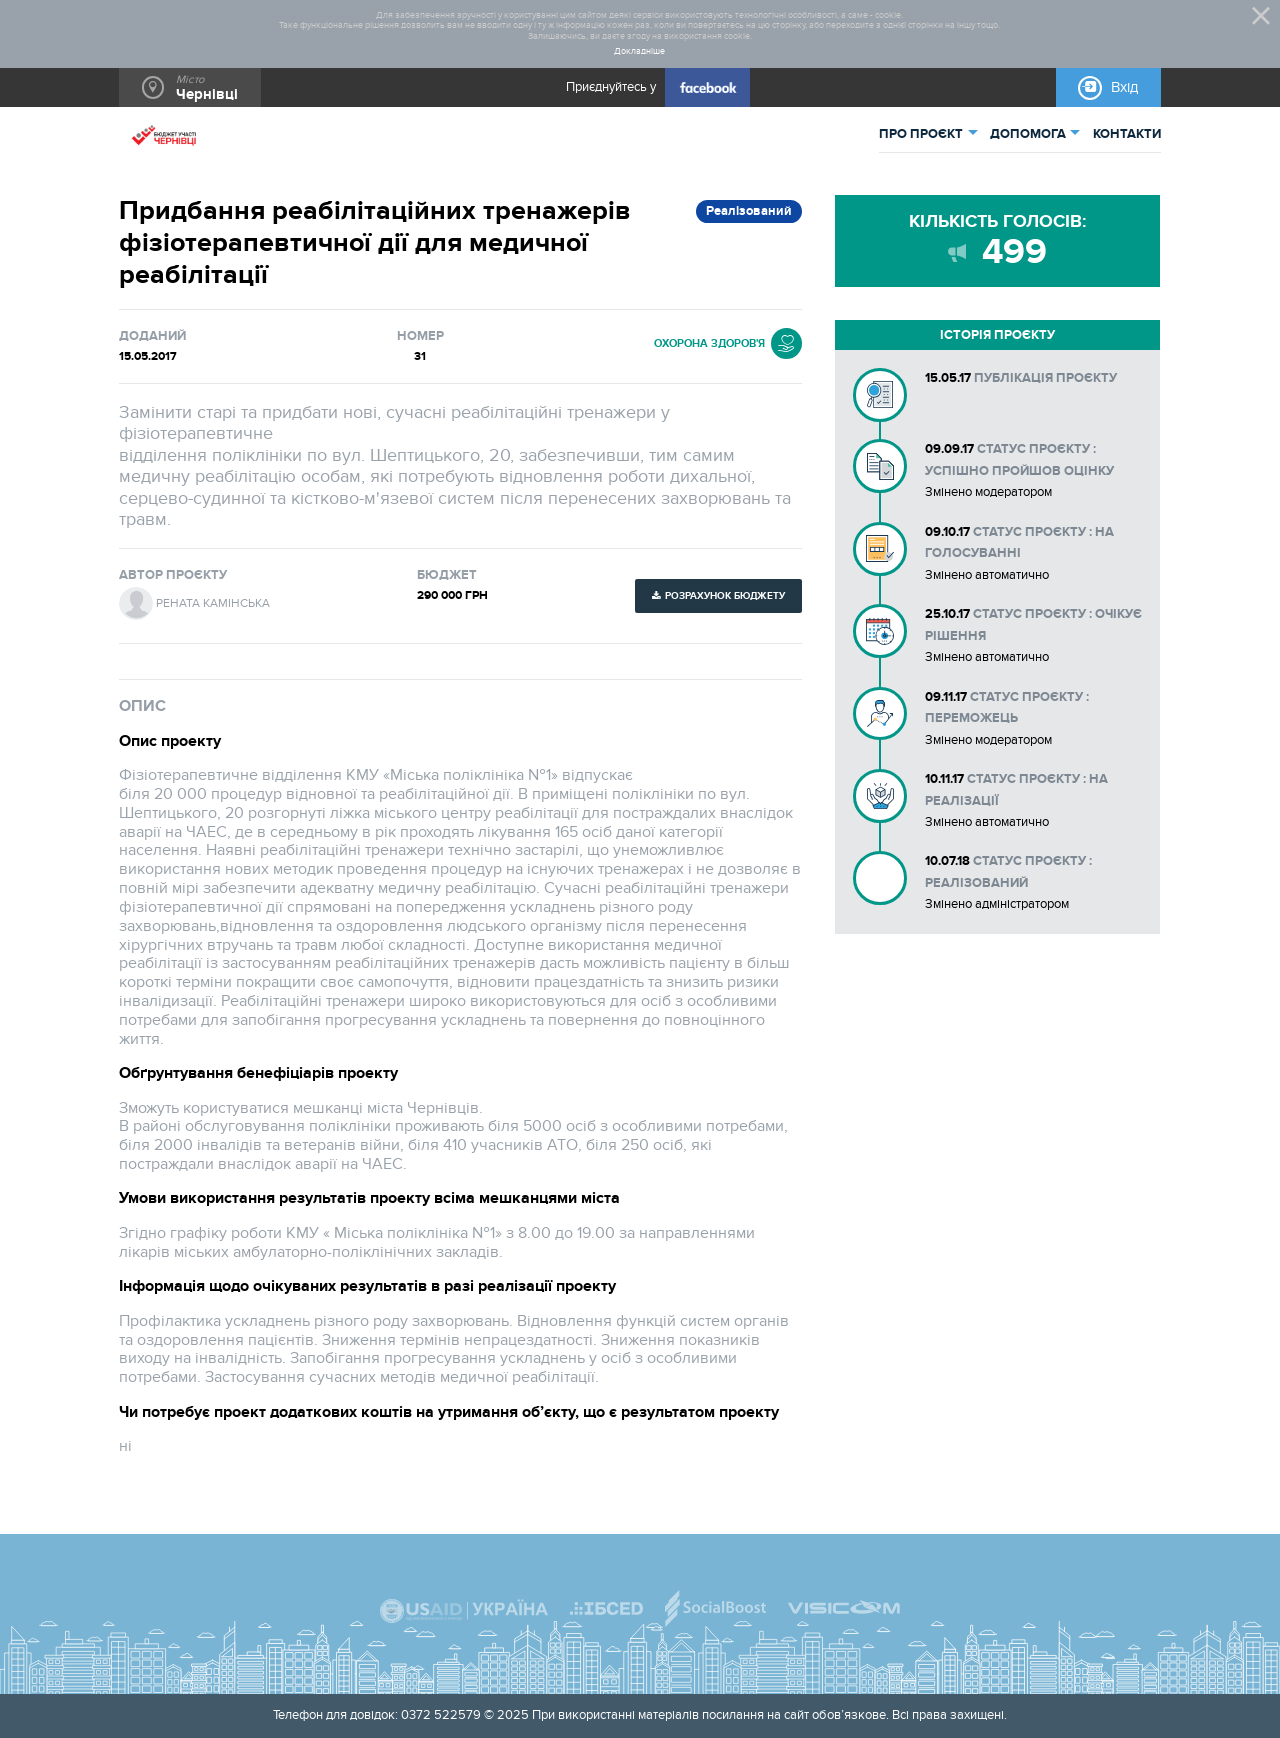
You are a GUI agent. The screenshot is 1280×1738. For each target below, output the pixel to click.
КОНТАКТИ (1127, 134)
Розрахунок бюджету (725, 596)
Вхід (1124, 87)
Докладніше (639, 52)
